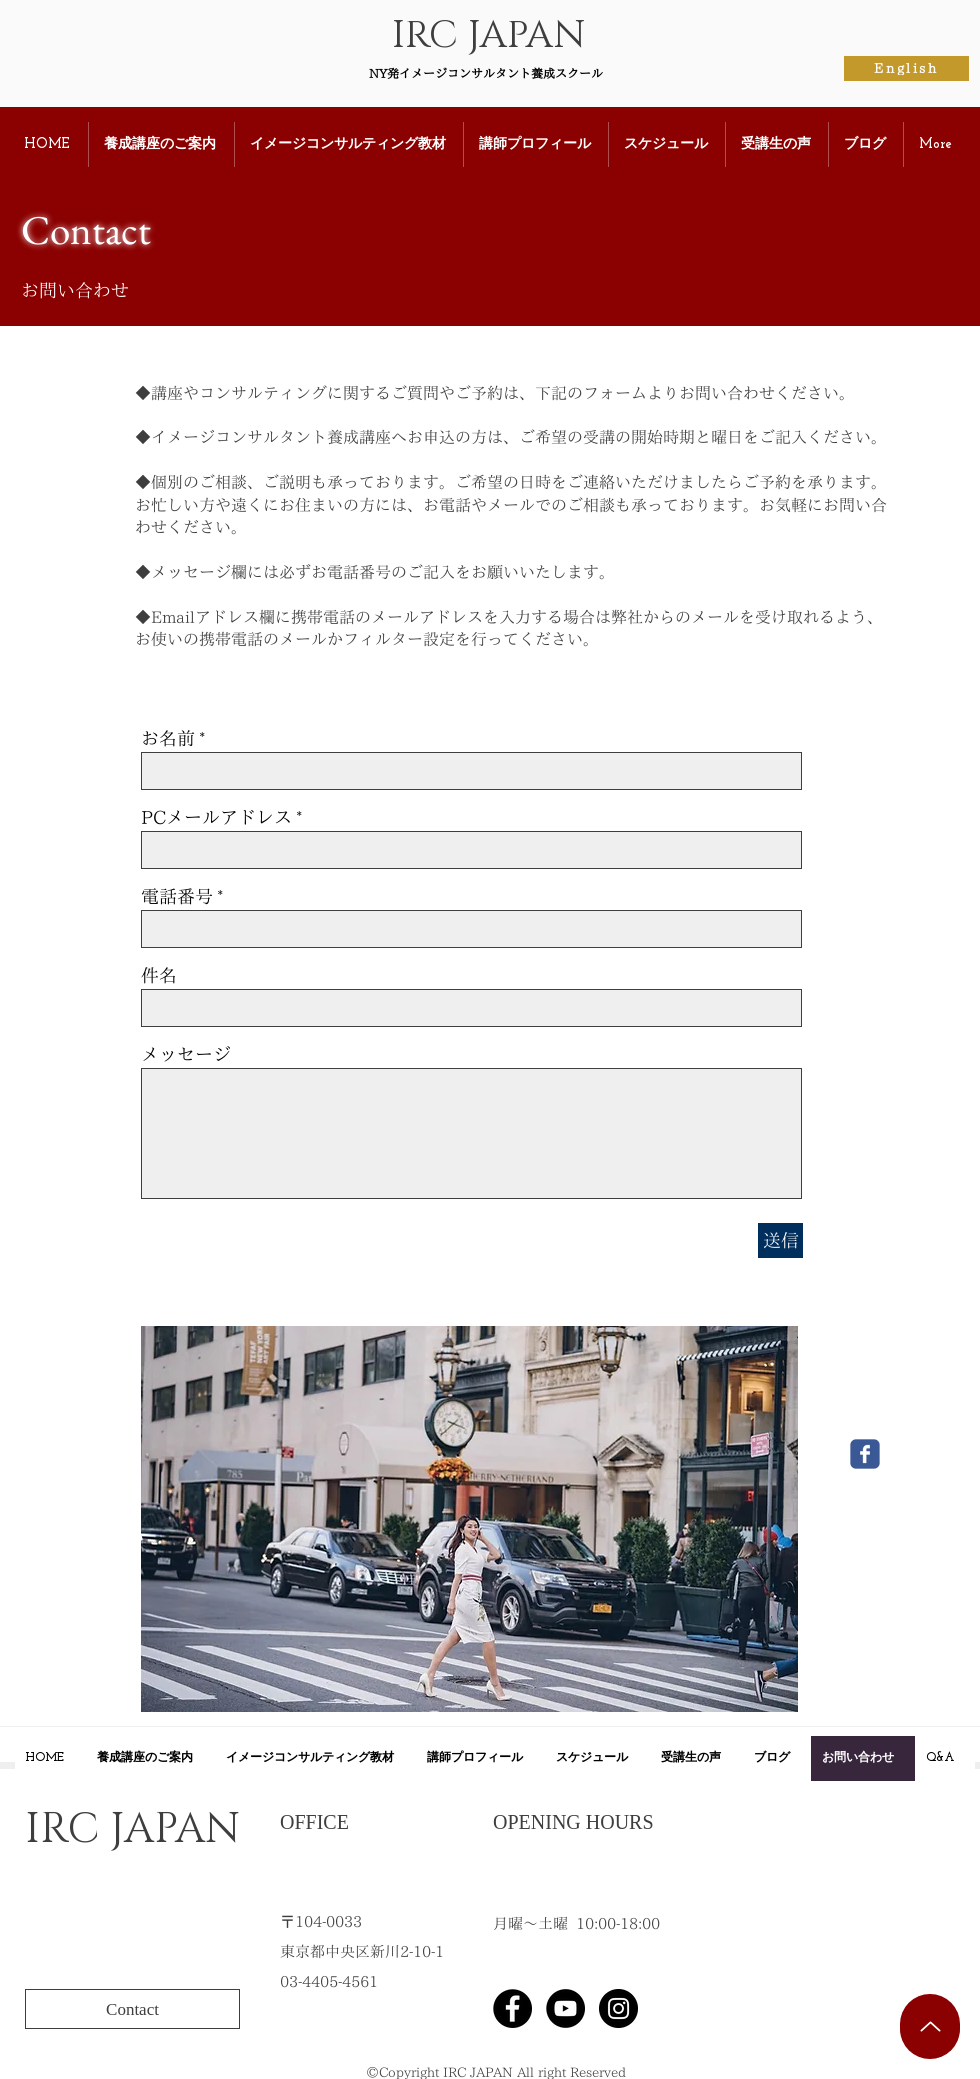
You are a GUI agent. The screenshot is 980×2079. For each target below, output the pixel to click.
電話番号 (177, 896)
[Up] (930, 2026)
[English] (906, 68)
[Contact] (132, 2009)
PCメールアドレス (216, 817)
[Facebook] (512, 2008)
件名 (159, 975)
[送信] (780, 1240)
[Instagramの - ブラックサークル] (618, 2008)
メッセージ (186, 1054)
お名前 (168, 738)
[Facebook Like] (794, 2009)
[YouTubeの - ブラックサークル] (565, 2008)
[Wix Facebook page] (865, 1454)
